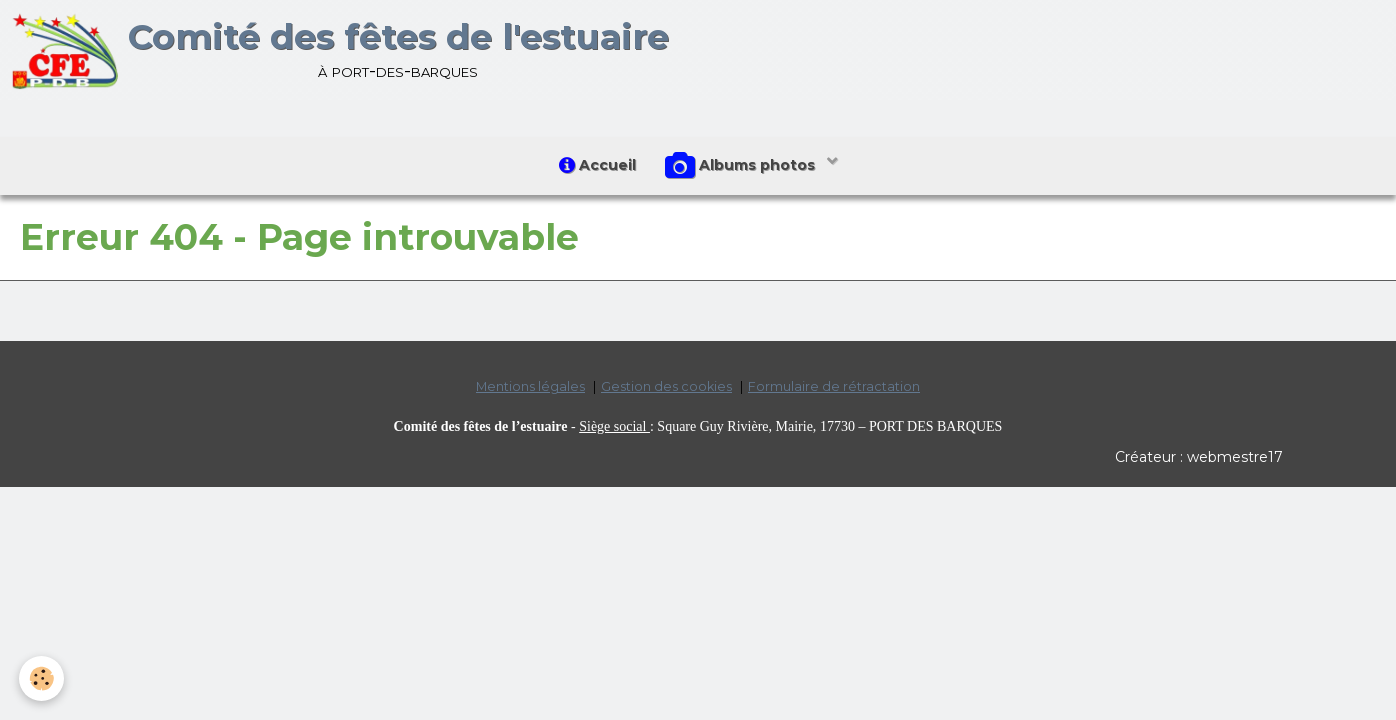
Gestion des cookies (666, 387)
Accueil (597, 165)
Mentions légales (530, 387)
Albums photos (743, 166)
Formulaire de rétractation (834, 387)
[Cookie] (42, 678)
